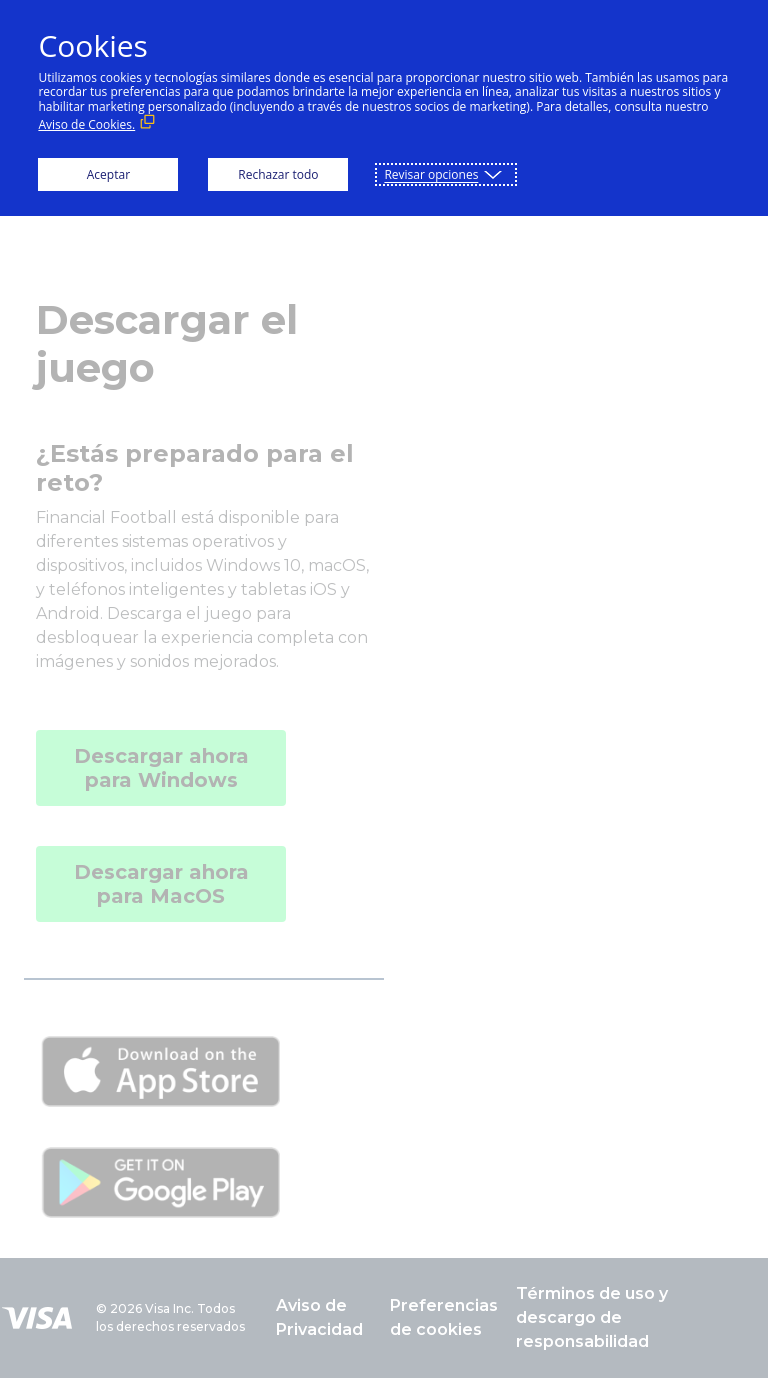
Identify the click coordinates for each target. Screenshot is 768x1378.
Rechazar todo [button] (278, 174)
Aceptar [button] (108, 174)
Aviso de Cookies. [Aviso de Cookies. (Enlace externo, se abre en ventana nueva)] (86, 124)
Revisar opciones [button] (431, 174)
